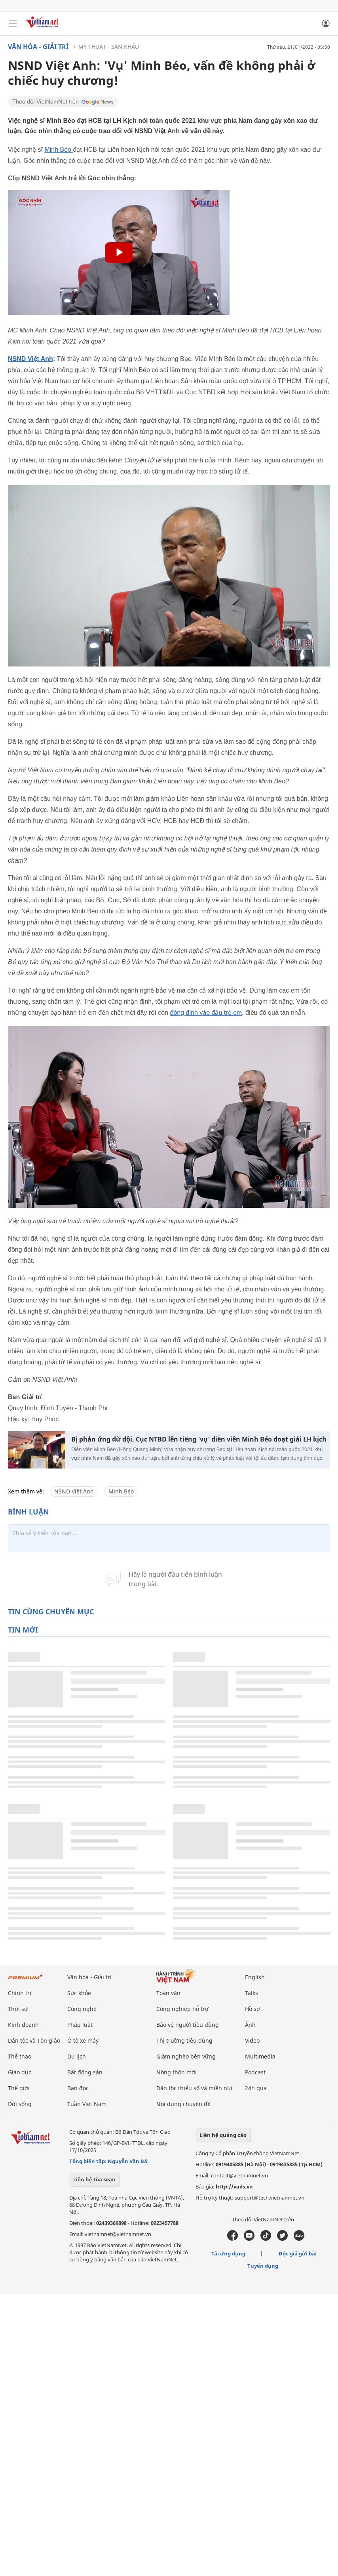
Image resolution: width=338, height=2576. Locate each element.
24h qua (256, 2088)
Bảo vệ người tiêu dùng (187, 2024)
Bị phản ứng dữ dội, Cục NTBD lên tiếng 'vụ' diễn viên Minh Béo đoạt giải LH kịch (199, 1439)
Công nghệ (82, 2009)
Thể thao (19, 2056)
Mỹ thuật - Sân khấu (108, 46)
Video (252, 2040)
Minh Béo (58, 149)
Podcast (255, 2072)
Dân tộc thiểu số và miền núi (194, 2088)
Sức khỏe (79, 1993)
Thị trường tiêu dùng (184, 2040)
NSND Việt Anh (30, 358)
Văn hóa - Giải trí (38, 47)
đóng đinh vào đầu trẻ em (206, 1012)
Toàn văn (168, 1993)
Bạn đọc (78, 2088)
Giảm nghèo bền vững (186, 2056)
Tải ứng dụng (228, 2253)
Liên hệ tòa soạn (94, 2179)
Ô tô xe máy (83, 2040)
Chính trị (19, 1993)
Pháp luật (80, 2024)
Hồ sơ (252, 2009)
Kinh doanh (23, 2024)
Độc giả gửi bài (298, 2253)
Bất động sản (85, 2072)
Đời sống (20, 2104)
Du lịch (76, 2056)
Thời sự (18, 2009)
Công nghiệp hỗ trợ (182, 2009)
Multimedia (260, 2056)
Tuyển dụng (262, 2265)
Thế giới (19, 2088)
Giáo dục (19, 2072)
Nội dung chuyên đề (183, 2104)
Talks (251, 1993)
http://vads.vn (234, 2186)
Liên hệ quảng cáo (223, 2135)
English (255, 1977)
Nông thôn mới (176, 2072)
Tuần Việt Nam (86, 2104)
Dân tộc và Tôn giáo (34, 2040)
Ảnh (250, 2024)
